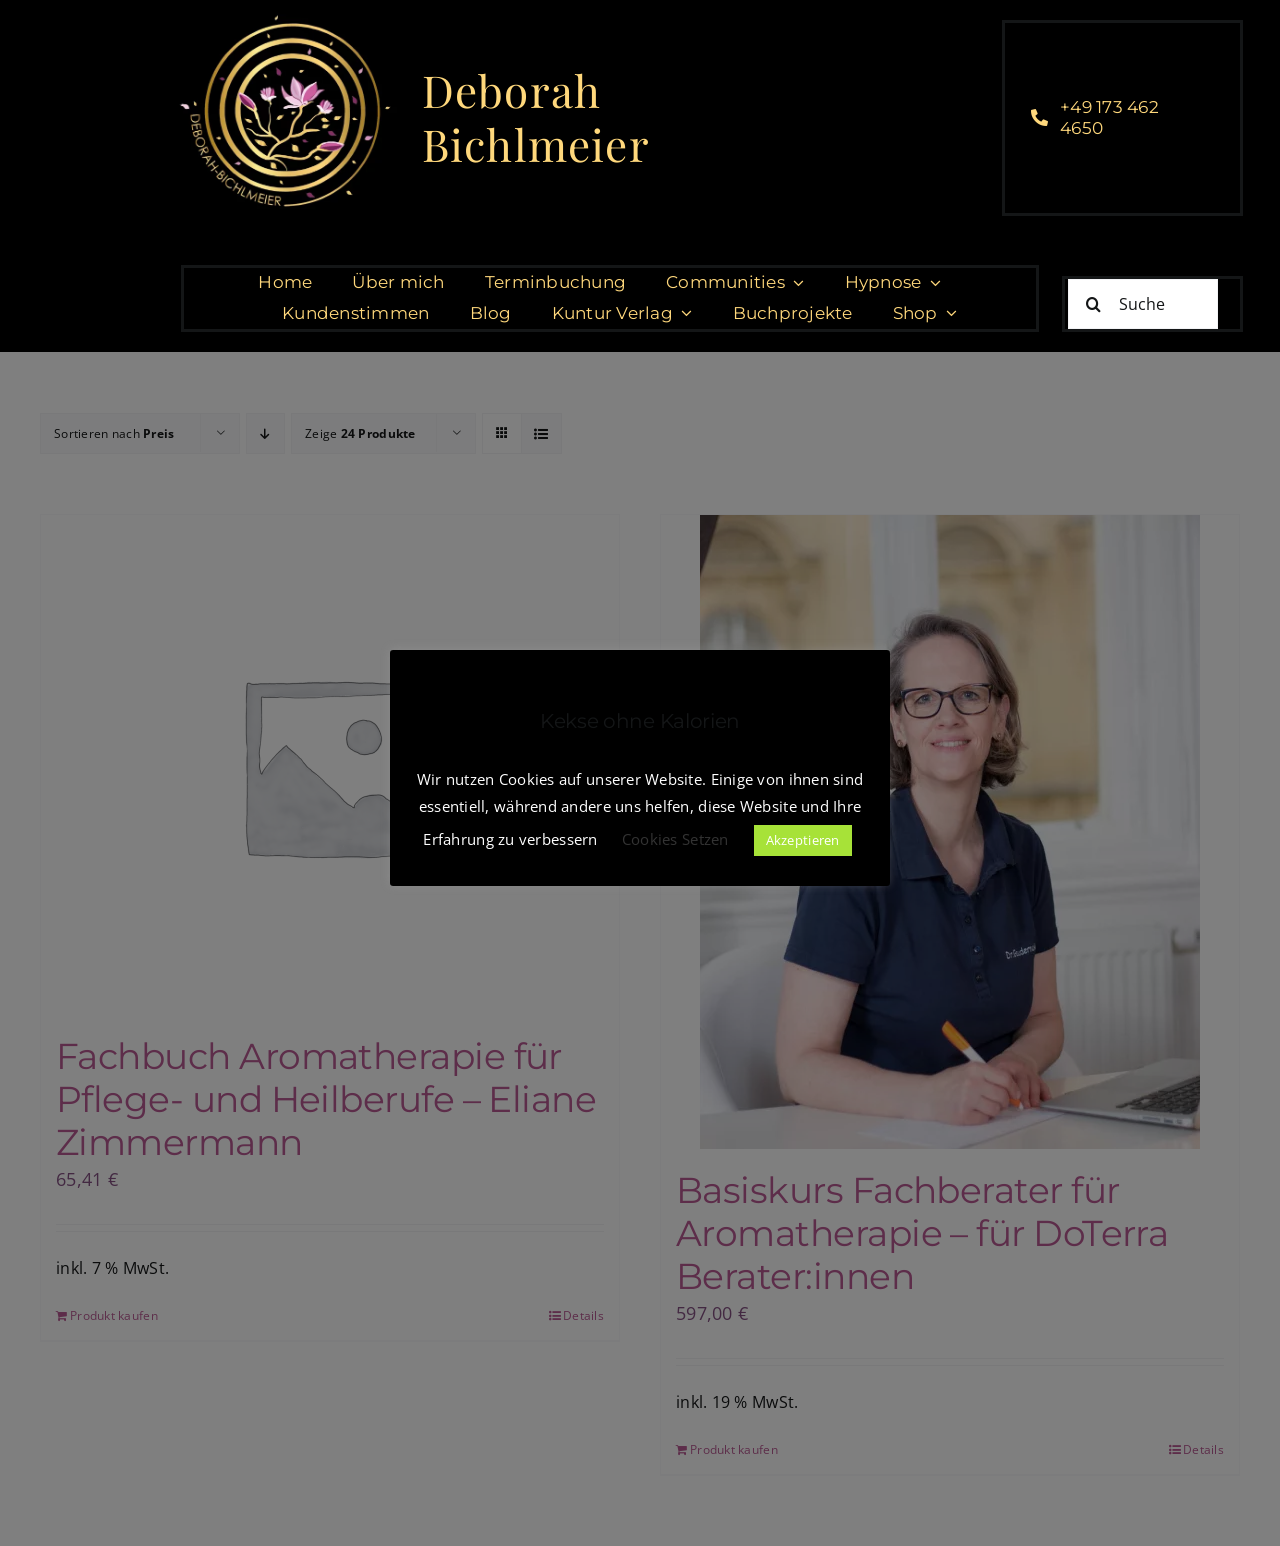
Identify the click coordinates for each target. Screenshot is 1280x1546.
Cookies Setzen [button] (675, 839)
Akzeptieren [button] (803, 840)
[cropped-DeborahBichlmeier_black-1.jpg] (283, 19)
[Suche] (1143, 304)
